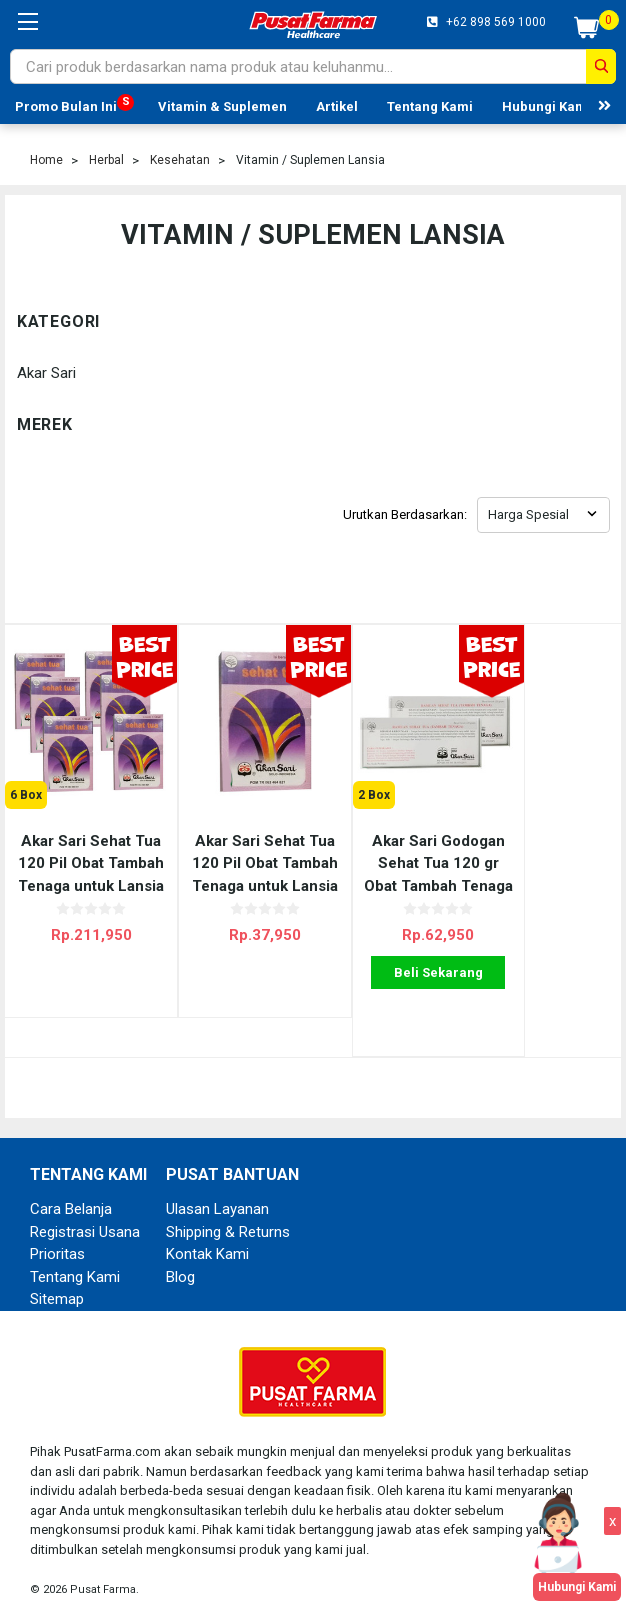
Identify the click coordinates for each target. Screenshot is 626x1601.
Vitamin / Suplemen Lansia (310, 160)
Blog (180, 1257)
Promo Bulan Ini (66, 106)
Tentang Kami (430, 106)
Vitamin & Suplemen (222, 106)
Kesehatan (180, 160)
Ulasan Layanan (217, 1190)
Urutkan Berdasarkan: (405, 514)
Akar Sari (46, 373)
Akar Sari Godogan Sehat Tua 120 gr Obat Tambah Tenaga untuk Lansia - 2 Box (390, 844)
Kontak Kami (207, 1235)
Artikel (337, 106)
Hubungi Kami (546, 106)
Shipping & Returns (228, 1212)
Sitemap (57, 1280)
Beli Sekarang (390, 953)
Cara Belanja (71, 1190)
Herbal (106, 160)
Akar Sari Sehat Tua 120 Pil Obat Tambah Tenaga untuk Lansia (236, 844)
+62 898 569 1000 (494, 22)
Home (46, 160)
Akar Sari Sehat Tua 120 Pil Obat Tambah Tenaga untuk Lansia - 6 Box (82, 844)
